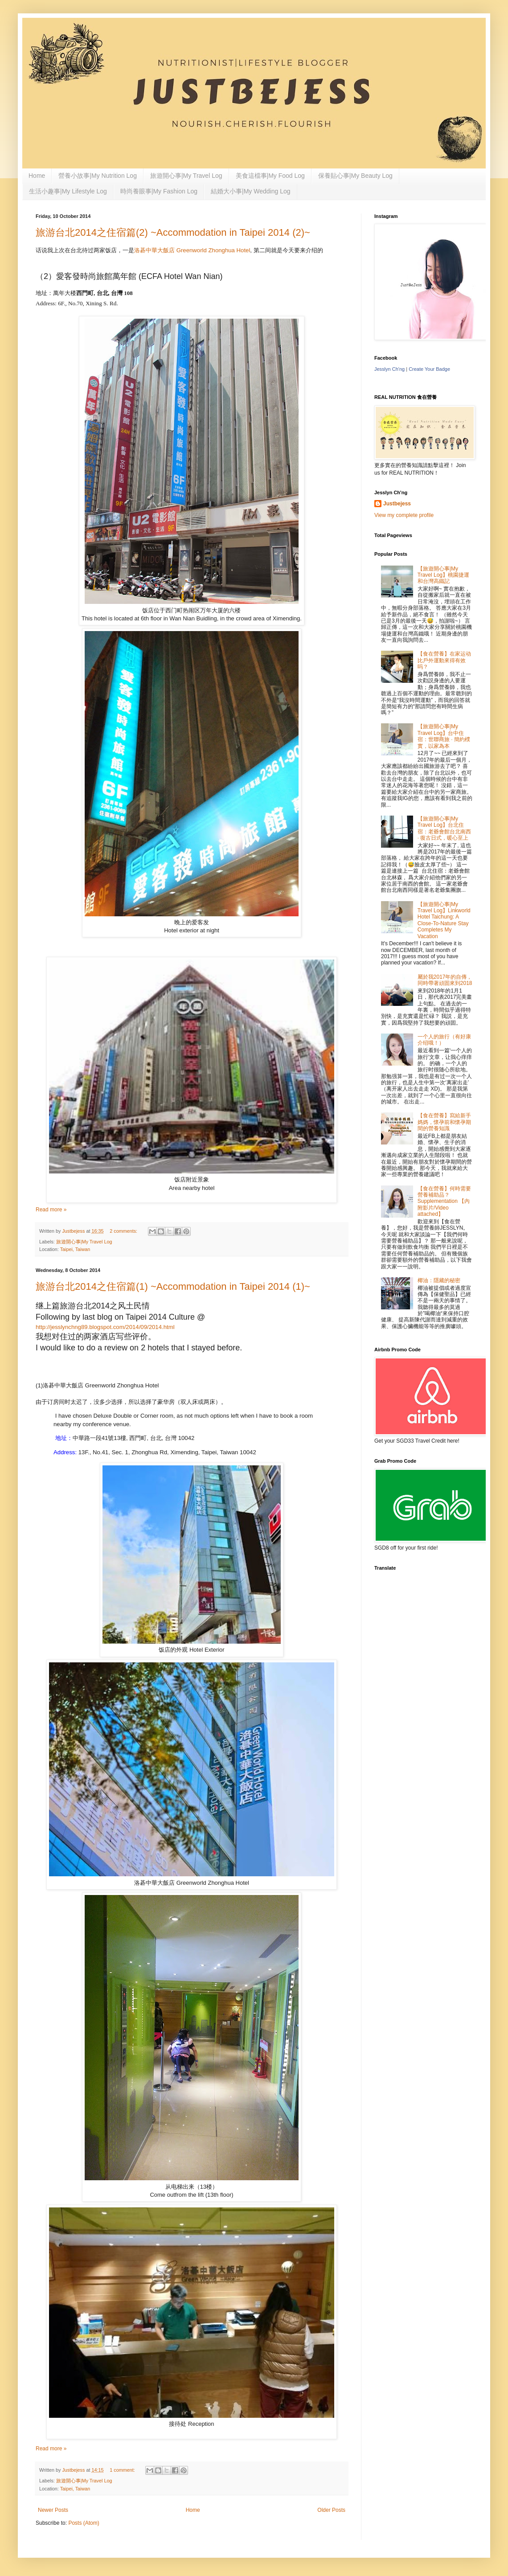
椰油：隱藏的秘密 (439, 1280)
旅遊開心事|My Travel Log (186, 175)
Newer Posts (53, 2510)
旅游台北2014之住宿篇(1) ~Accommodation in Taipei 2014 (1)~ (173, 1286)
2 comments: (124, 1231)
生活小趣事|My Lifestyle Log (68, 191)
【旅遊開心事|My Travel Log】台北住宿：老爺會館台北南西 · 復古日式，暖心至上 (444, 828)
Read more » (51, 1209)
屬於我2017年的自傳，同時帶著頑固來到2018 (445, 980)
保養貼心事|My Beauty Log (355, 175)
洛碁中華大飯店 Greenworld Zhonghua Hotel (192, 250)
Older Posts (331, 2510)
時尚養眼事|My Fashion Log (158, 191)
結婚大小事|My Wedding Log (250, 191)
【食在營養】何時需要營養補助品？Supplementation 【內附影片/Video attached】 (444, 1201)
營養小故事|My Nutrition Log (97, 175)
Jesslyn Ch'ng (389, 369)
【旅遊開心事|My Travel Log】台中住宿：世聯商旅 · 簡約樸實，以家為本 (444, 736)
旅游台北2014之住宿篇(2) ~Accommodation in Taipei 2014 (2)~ (173, 232)
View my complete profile (404, 515)
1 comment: (123, 2470)
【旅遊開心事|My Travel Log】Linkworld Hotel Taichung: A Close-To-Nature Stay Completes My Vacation (444, 920)
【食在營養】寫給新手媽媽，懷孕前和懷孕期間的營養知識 (444, 1122)
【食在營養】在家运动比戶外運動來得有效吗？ (444, 660)
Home (37, 175)
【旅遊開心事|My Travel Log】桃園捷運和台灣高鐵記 (443, 575)
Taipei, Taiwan (75, 1249)
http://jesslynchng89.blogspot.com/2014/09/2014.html (105, 1327)
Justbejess (397, 503)
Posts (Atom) (83, 2523)
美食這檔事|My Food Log (270, 175)
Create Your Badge (429, 369)
